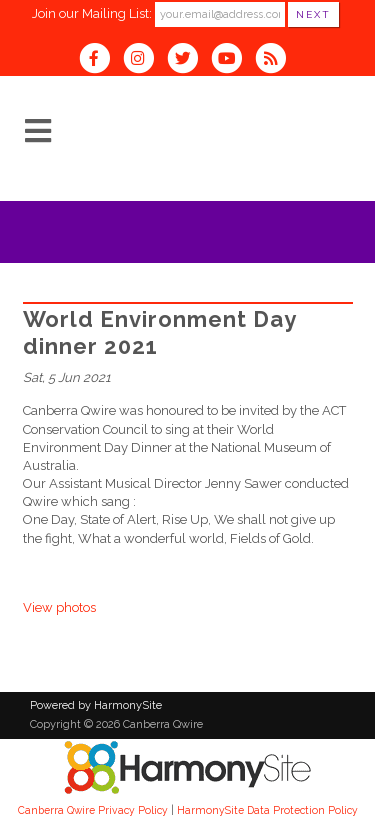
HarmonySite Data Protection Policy (267, 810)
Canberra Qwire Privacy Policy (93, 810)
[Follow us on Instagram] (145, 60)
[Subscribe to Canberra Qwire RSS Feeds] (275, 60)
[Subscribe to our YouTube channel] (233, 60)
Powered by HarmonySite (96, 705)
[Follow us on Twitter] (189, 60)
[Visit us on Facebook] (101, 60)
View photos (59, 607)
